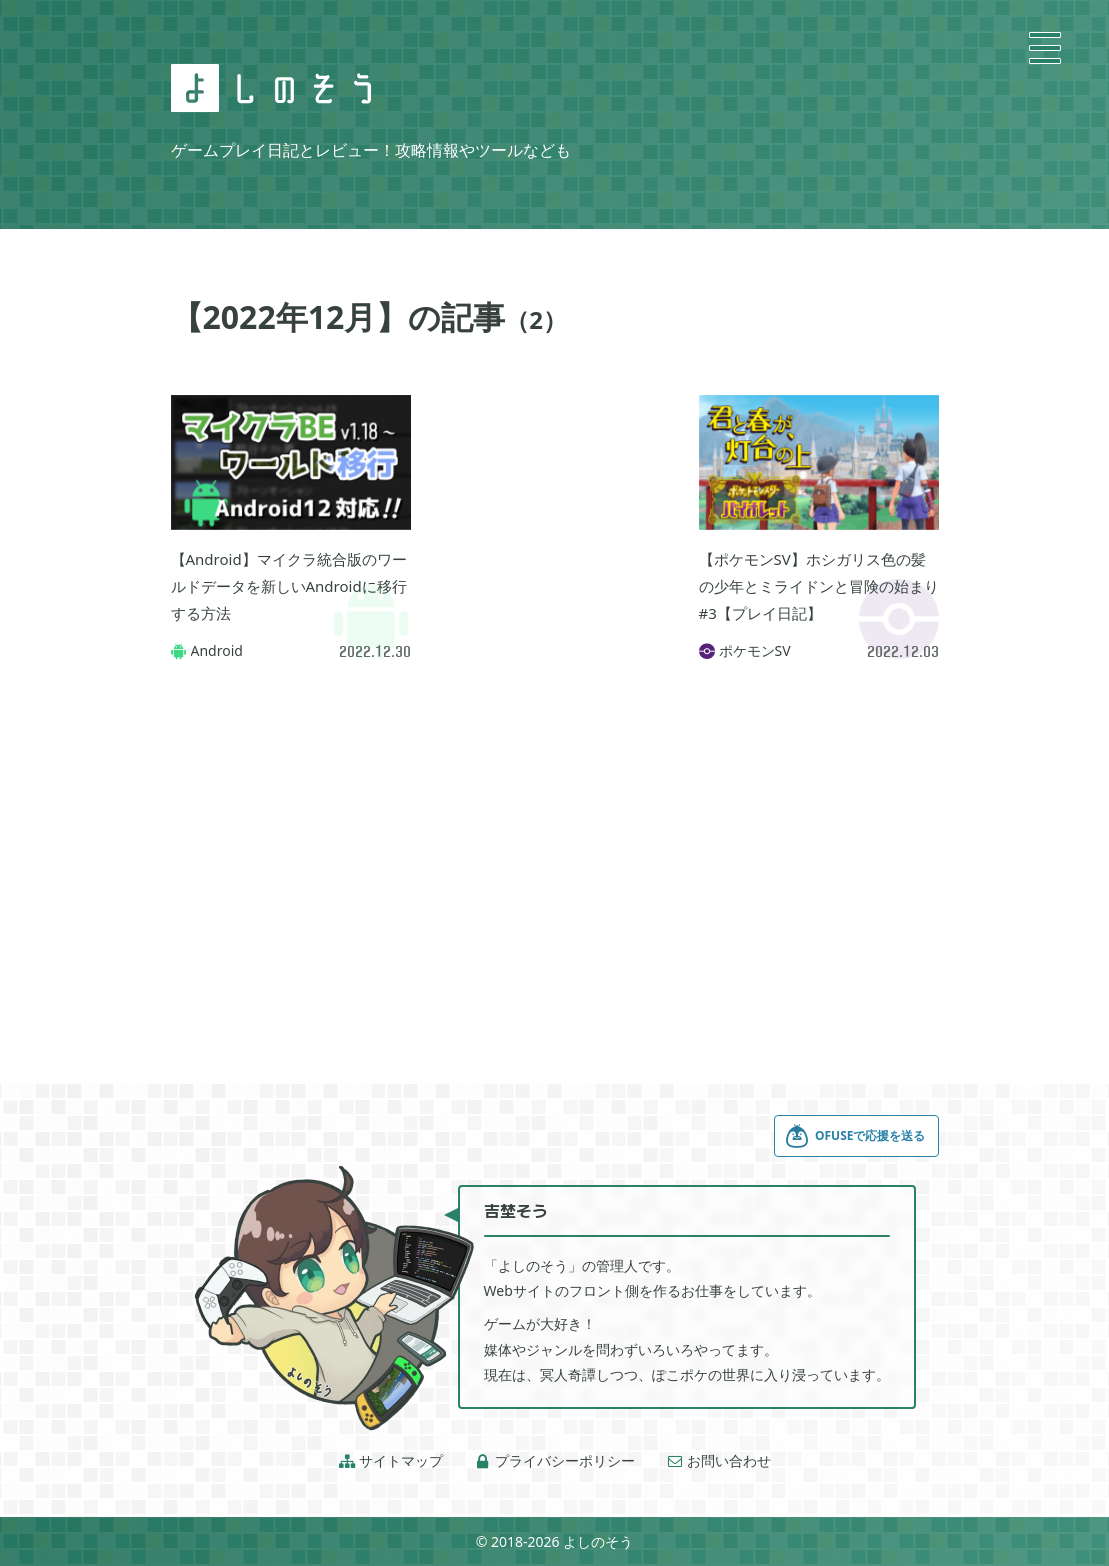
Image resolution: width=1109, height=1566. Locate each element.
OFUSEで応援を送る (855, 1136)
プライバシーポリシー (555, 1461)
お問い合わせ (719, 1461)
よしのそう (598, 1541)
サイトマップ (391, 1461)
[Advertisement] (555, 495)
